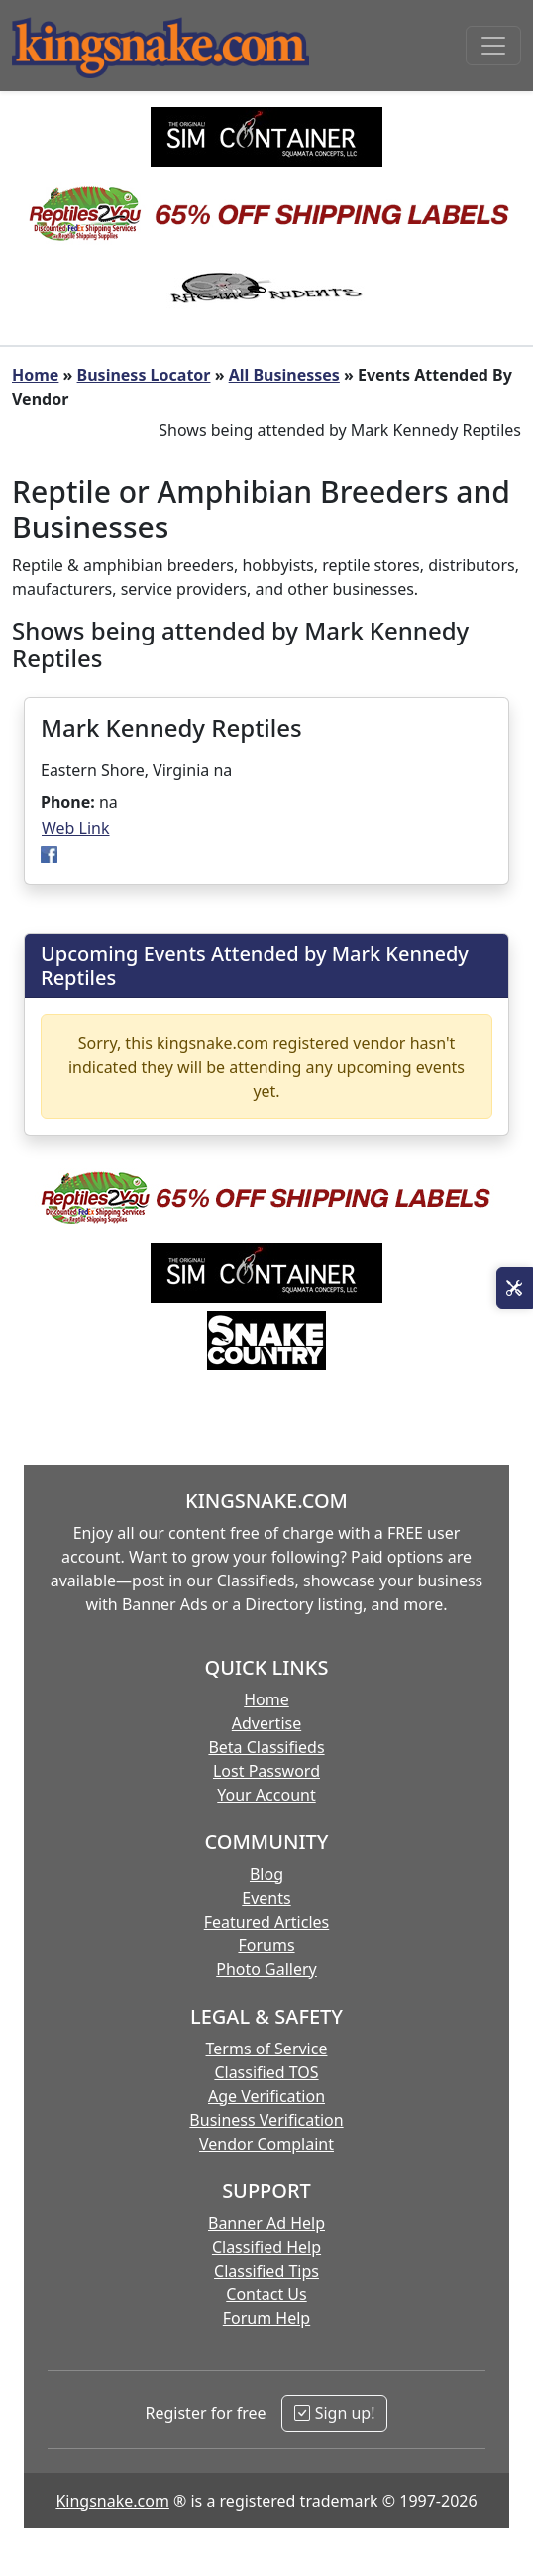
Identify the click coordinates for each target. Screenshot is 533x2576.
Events (266, 1898)
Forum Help (266, 2318)
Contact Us (266, 2294)
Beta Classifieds (266, 1747)
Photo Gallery (266, 1969)
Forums (266, 1945)
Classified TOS (266, 2072)
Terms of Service (267, 2048)
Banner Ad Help (266, 2223)
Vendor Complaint (266, 2144)
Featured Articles (267, 1921)
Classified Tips (266, 2271)
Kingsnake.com (111, 2501)
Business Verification (266, 2120)
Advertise (266, 1723)
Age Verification (266, 2096)
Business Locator (144, 375)
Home (35, 375)
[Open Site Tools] (514, 1288)
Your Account (266, 1795)
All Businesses (284, 375)
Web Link (76, 828)
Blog (266, 1874)
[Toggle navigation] (493, 45)
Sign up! (334, 2413)
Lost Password (266, 1771)
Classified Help (266, 2247)
